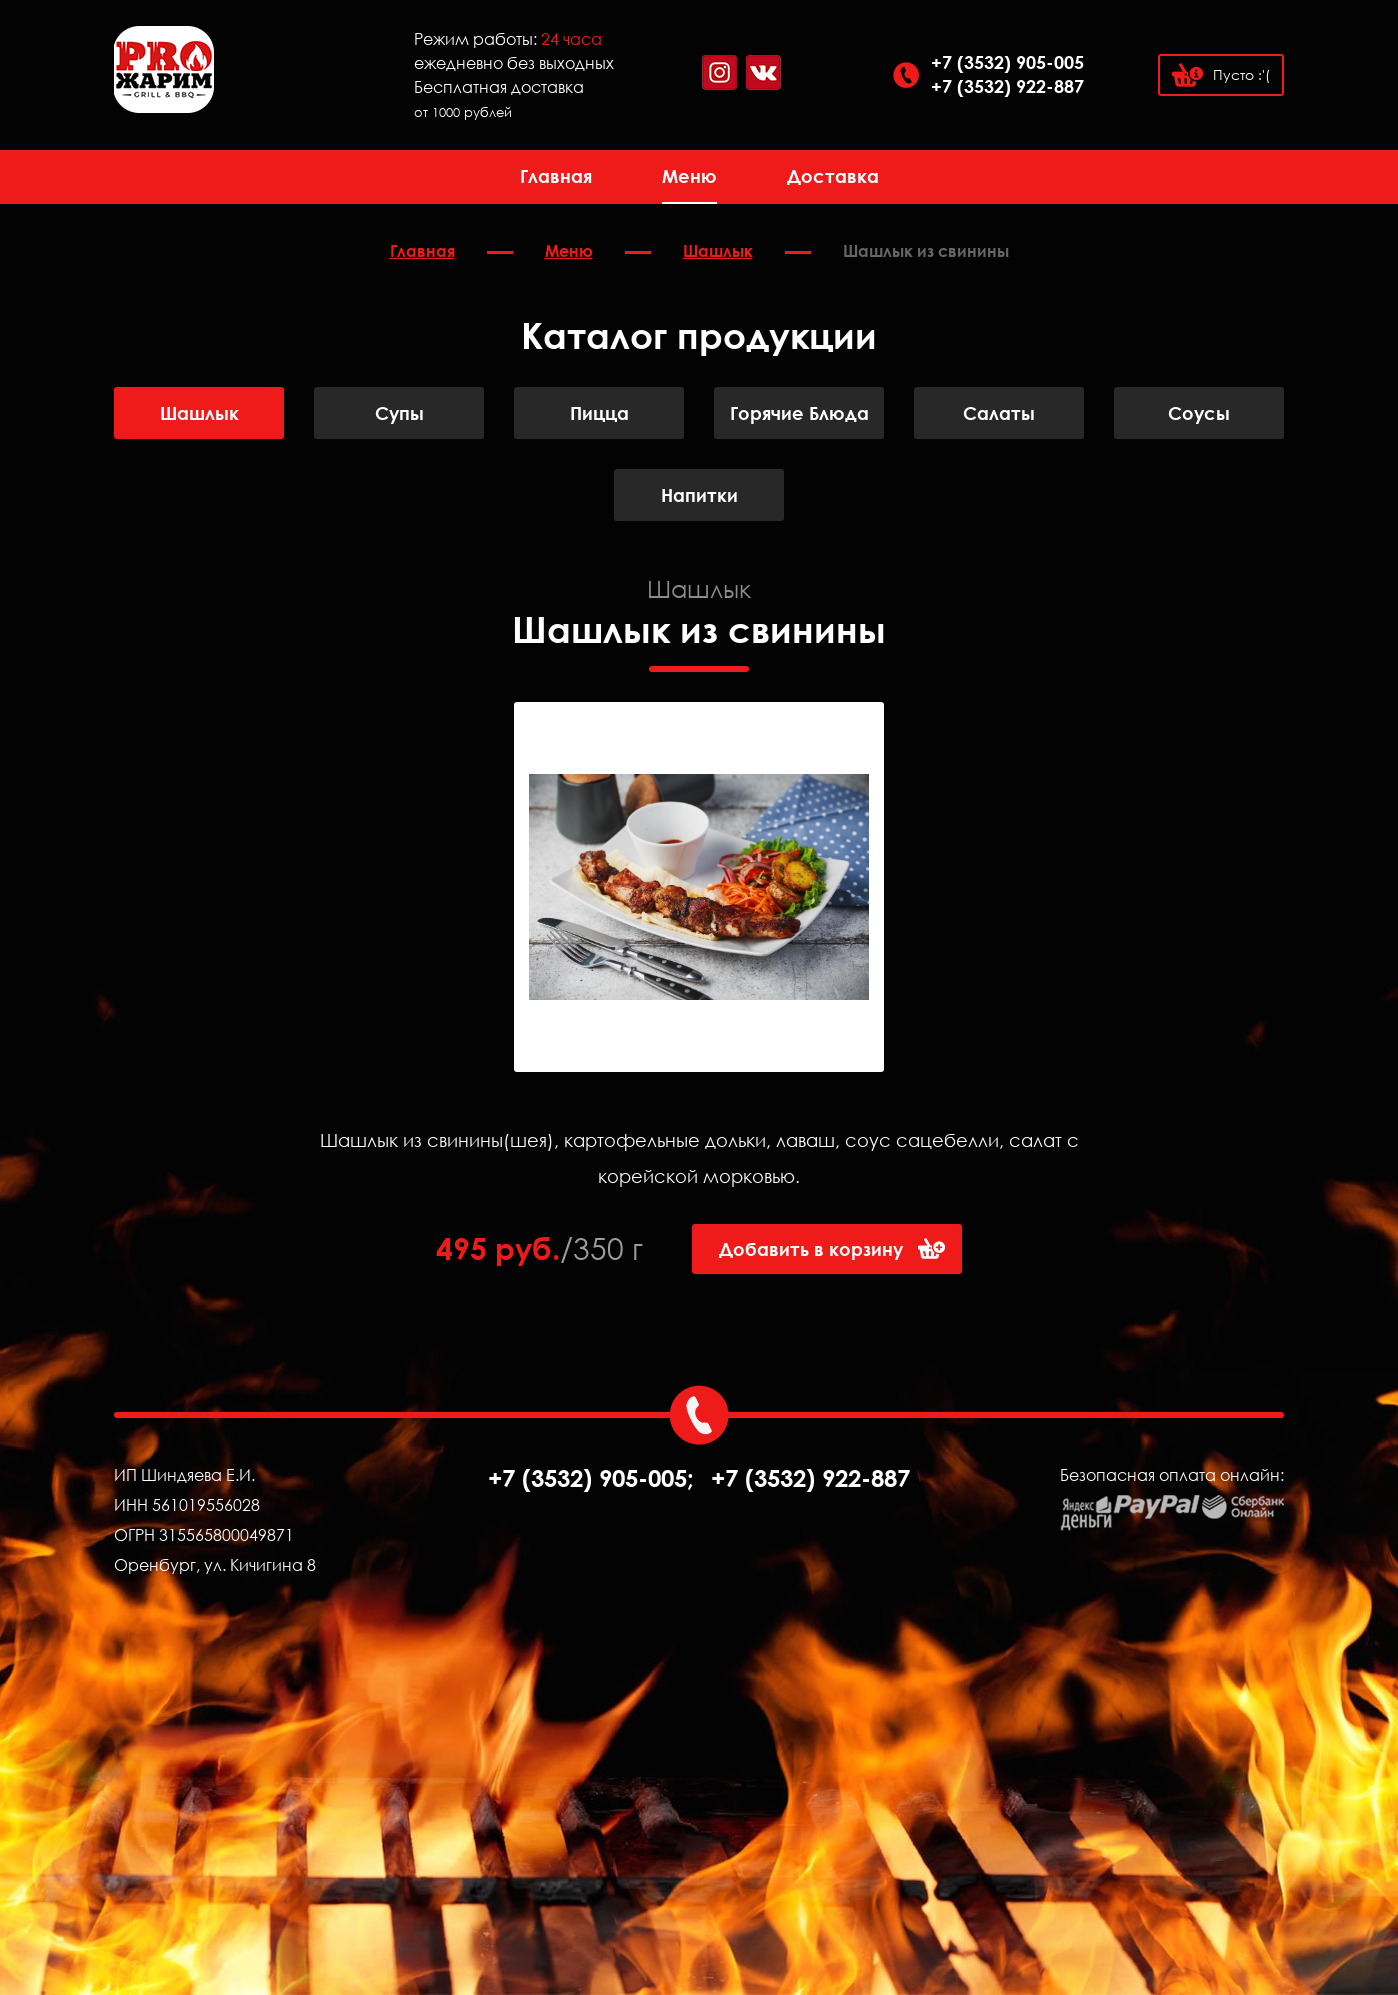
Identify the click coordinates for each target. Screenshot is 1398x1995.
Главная (556, 176)
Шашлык (718, 251)
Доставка (833, 176)
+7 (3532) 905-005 (1007, 62)
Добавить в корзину (811, 1249)
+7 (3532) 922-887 (1007, 86)
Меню (689, 176)
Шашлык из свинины (926, 251)
